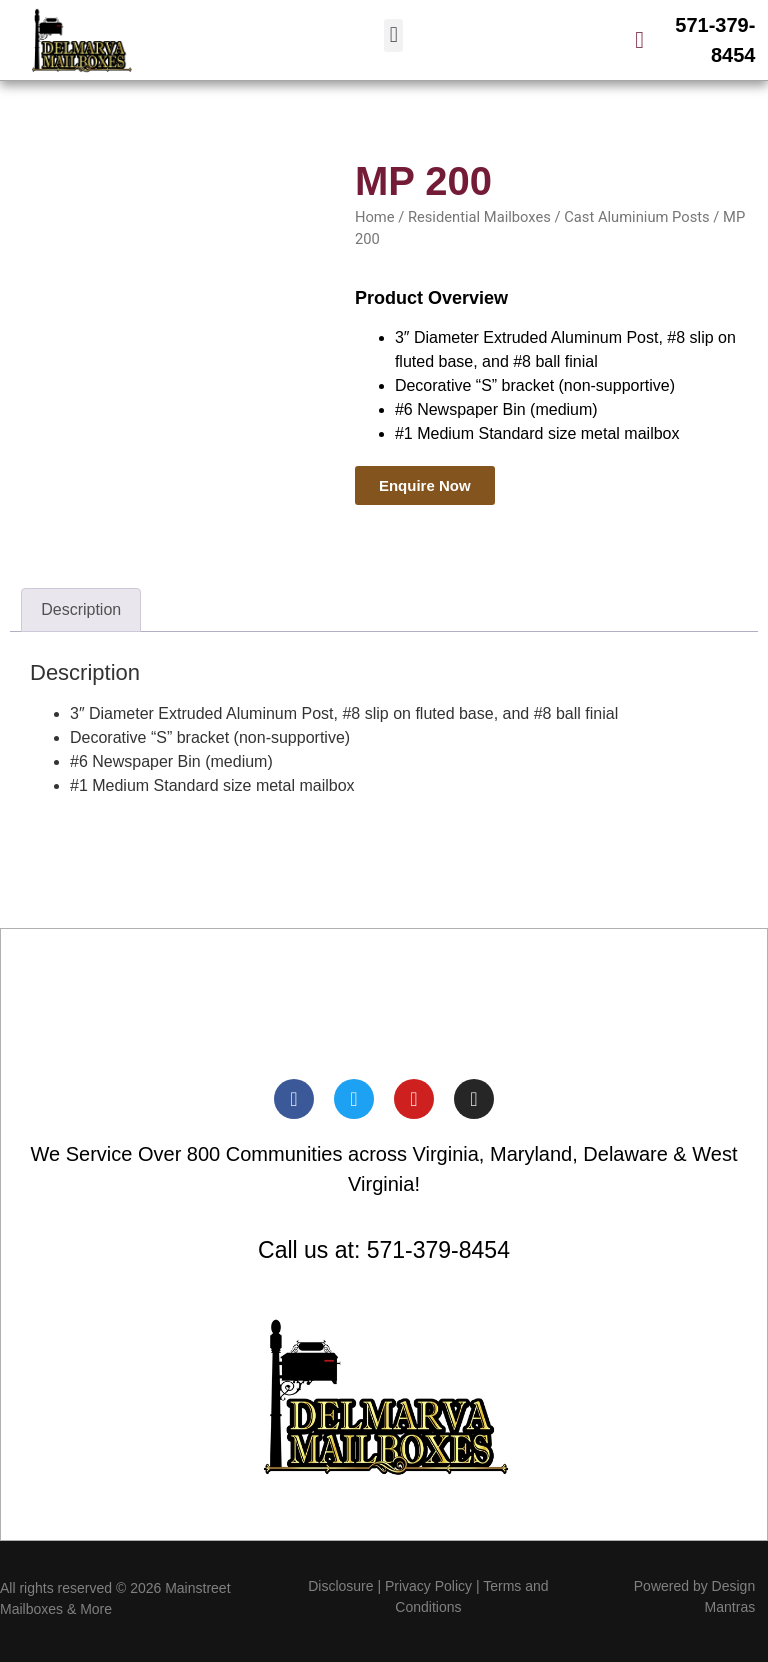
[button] (393, 35)
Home (375, 217)
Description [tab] (81, 609)
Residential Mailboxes (479, 217)
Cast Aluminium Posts (636, 217)
